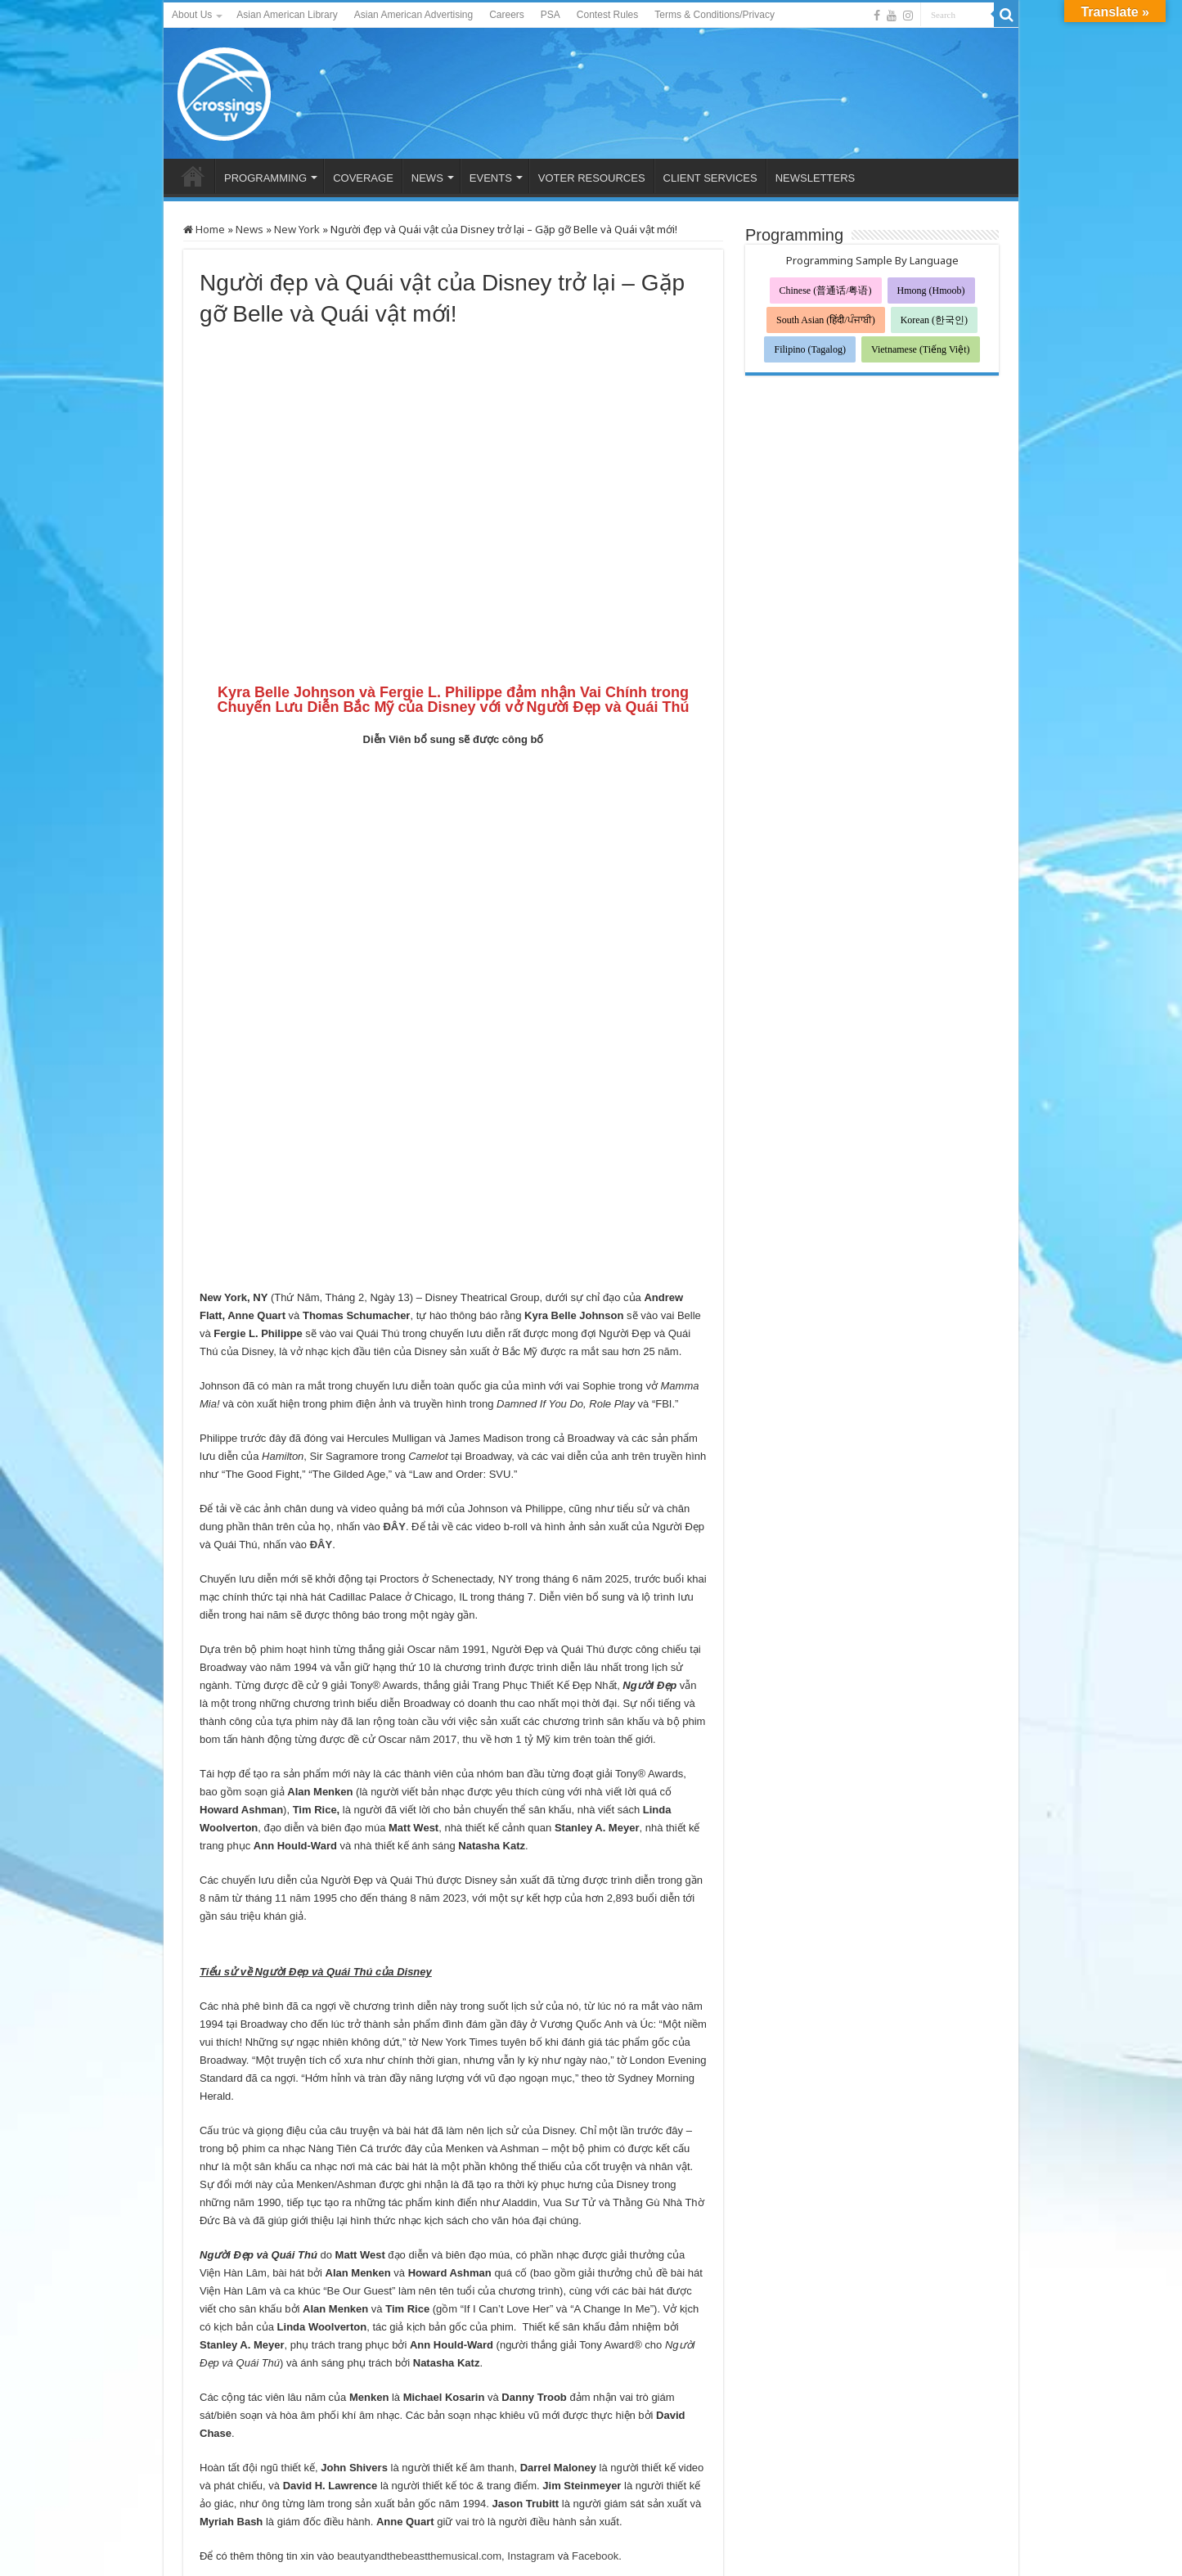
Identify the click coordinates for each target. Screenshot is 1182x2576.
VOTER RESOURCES (591, 178)
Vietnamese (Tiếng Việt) (920, 349)
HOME (193, 176)
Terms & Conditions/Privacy (714, 14)
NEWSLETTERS (815, 178)
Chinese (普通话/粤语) (826, 290)
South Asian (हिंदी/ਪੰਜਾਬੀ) (825, 320)
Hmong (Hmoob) (931, 290)
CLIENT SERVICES (710, 178)
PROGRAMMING (265, 178)
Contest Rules (607, 14)
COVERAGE (363, 178)
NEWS (427, 178)
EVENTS (491, 178)
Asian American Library (286, 14)
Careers (506, 14)
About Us (192, 14)
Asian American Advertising (413, 14)
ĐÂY (394, 1324)
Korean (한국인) (934, 320)
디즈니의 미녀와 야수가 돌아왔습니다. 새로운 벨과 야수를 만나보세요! (606, 2454)
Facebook (595, 2354)
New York (297, 229)
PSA (550, 14)
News (249, 229)
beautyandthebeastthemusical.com (419, 2354)
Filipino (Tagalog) (809, 349)
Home (204, 229)
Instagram (531, 2354)
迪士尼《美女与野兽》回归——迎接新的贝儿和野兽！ (300, 2446)
